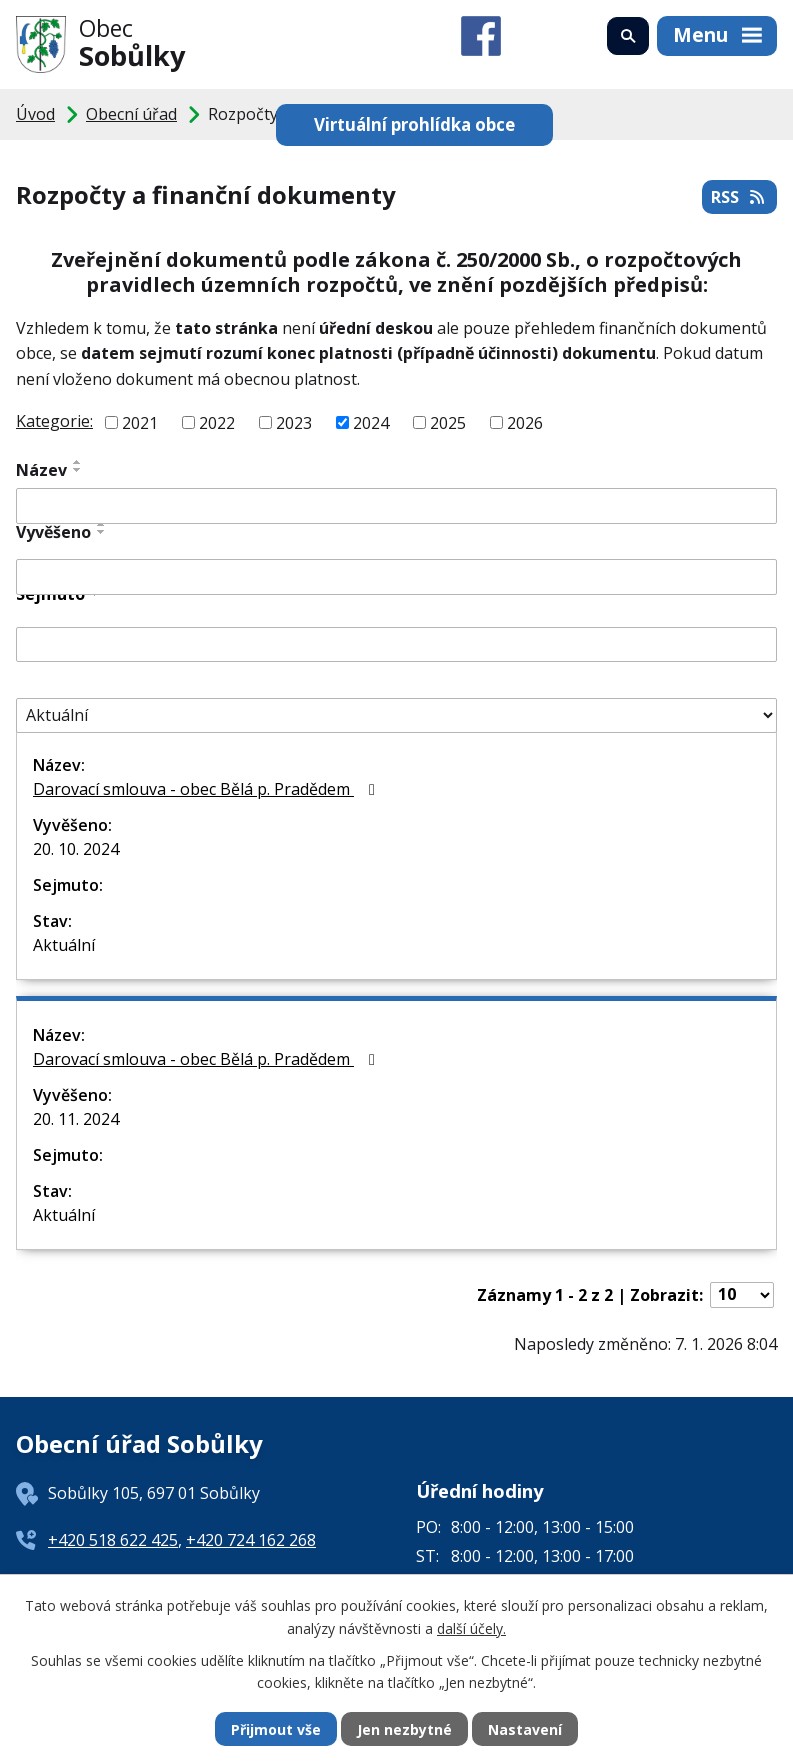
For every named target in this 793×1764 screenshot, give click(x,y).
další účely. (471, 1627)
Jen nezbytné (404, 1729)
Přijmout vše (276, 1729)
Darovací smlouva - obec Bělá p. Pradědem (207, 789)
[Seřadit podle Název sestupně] (78, 470)
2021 (140, 422)
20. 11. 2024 (76, 1119)
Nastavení (525, 1729)
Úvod (35, 114)
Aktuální (64, 945)
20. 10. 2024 (76, 849)
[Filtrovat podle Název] (396, 506)
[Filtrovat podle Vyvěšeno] (396, 577)
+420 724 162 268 (251, 1540)
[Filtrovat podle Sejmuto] (396, 645)
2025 (448, 422)
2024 (371, 422)
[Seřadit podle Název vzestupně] (78, 462)
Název (41, 470)
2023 (294, 422)
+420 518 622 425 (113, 1540)
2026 (525, 422)
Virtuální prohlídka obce (414, 124)
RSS (739, 197)
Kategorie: (54, 421)
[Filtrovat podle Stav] (396, 716)
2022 (217, 422)
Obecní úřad (131, 114)
